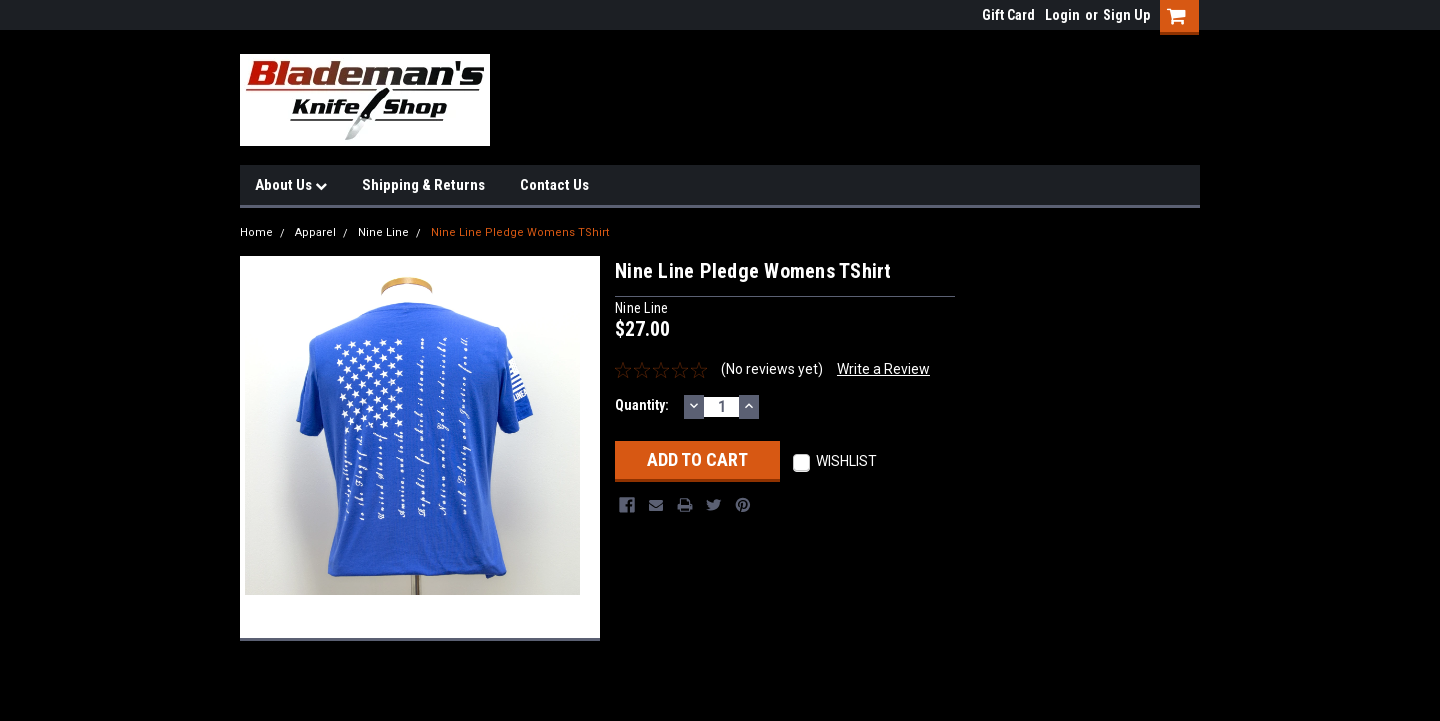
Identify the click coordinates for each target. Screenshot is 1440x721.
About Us (291, 185)
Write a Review (883, 369)
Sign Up (1126, 15)
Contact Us (554, 185)
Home (256, 232)
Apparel (315, 232)
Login (1062, 15)
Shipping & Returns (423, 185)
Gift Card (1008, 15)
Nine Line (383, 232)
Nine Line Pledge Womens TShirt (520, 232)
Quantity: (642, 405)
